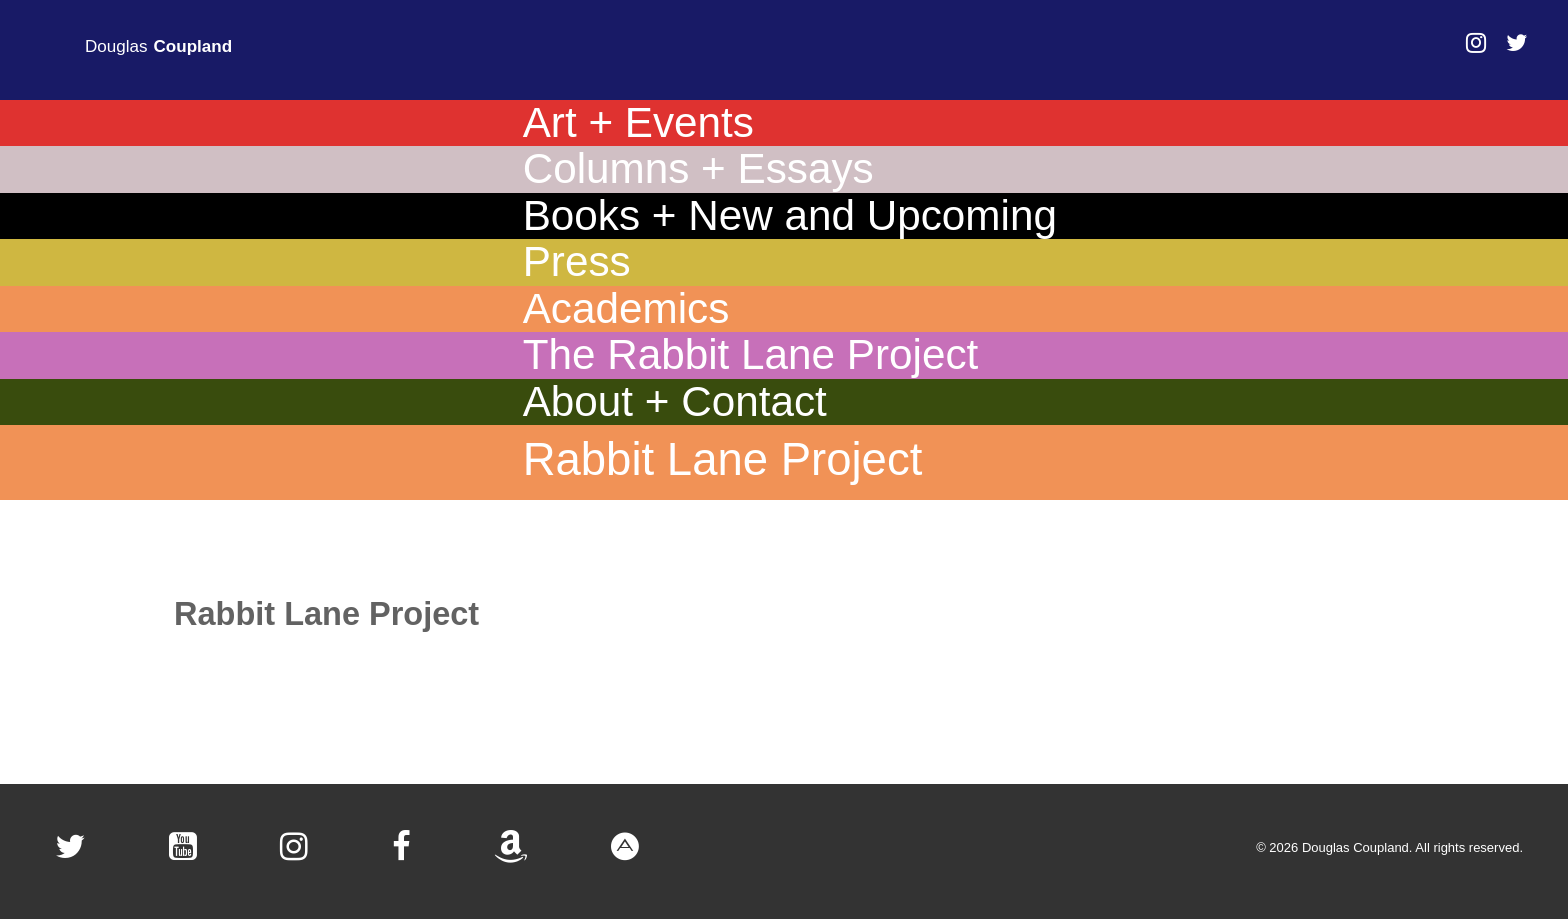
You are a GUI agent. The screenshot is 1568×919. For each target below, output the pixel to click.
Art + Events (638, 123)
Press (577, 262)
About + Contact (675, 402)
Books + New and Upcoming (790, 216)
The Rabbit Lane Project (751, 355)
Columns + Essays (698, 169)
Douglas (158, 47)
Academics (626, 309)
